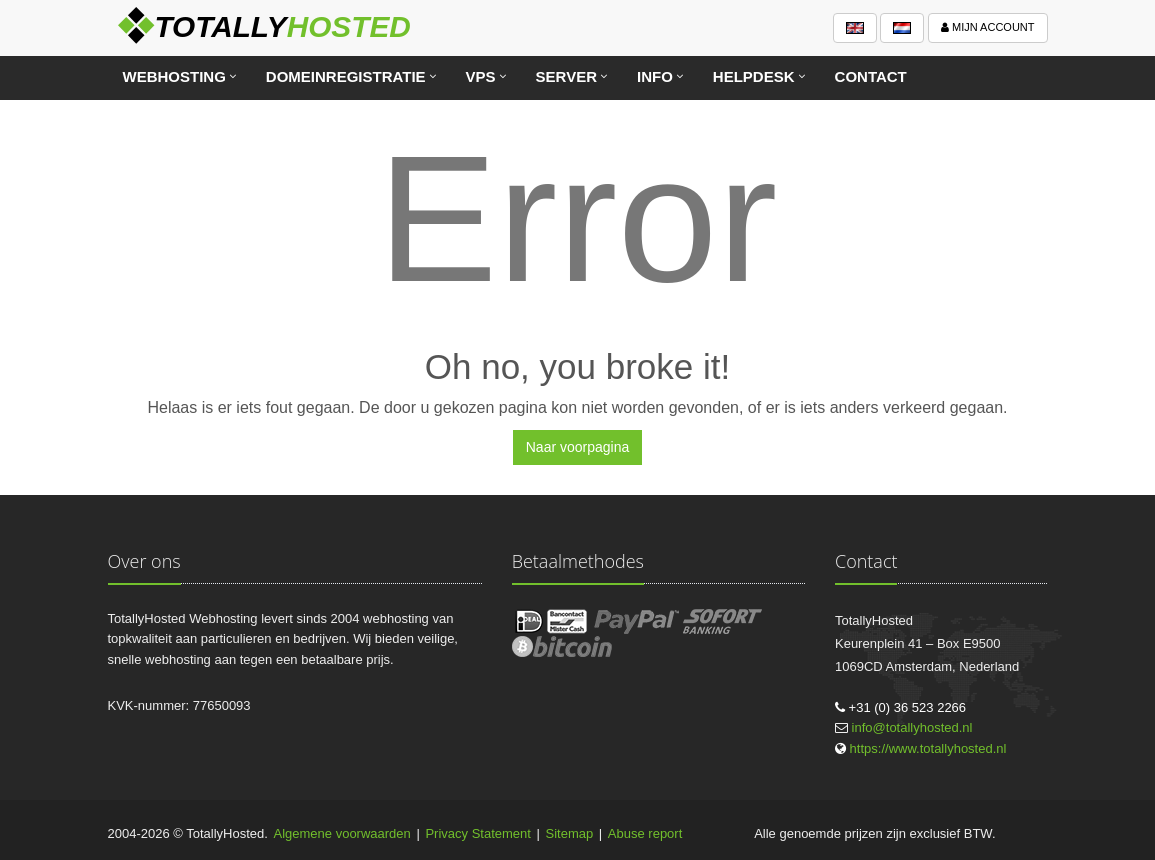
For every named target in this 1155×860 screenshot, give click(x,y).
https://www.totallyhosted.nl (928, 748)
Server (566, 76)
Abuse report (645, 833)
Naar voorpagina (578, 447)
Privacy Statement (478, 833)
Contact (871, 76)
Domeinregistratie (346, 76)
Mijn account (988, 27)
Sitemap (570, 833)
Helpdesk (754, 76)
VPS (481, 76)
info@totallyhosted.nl (912, 727)
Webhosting (174, 76)
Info (655, 76)
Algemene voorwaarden (342, 833)
